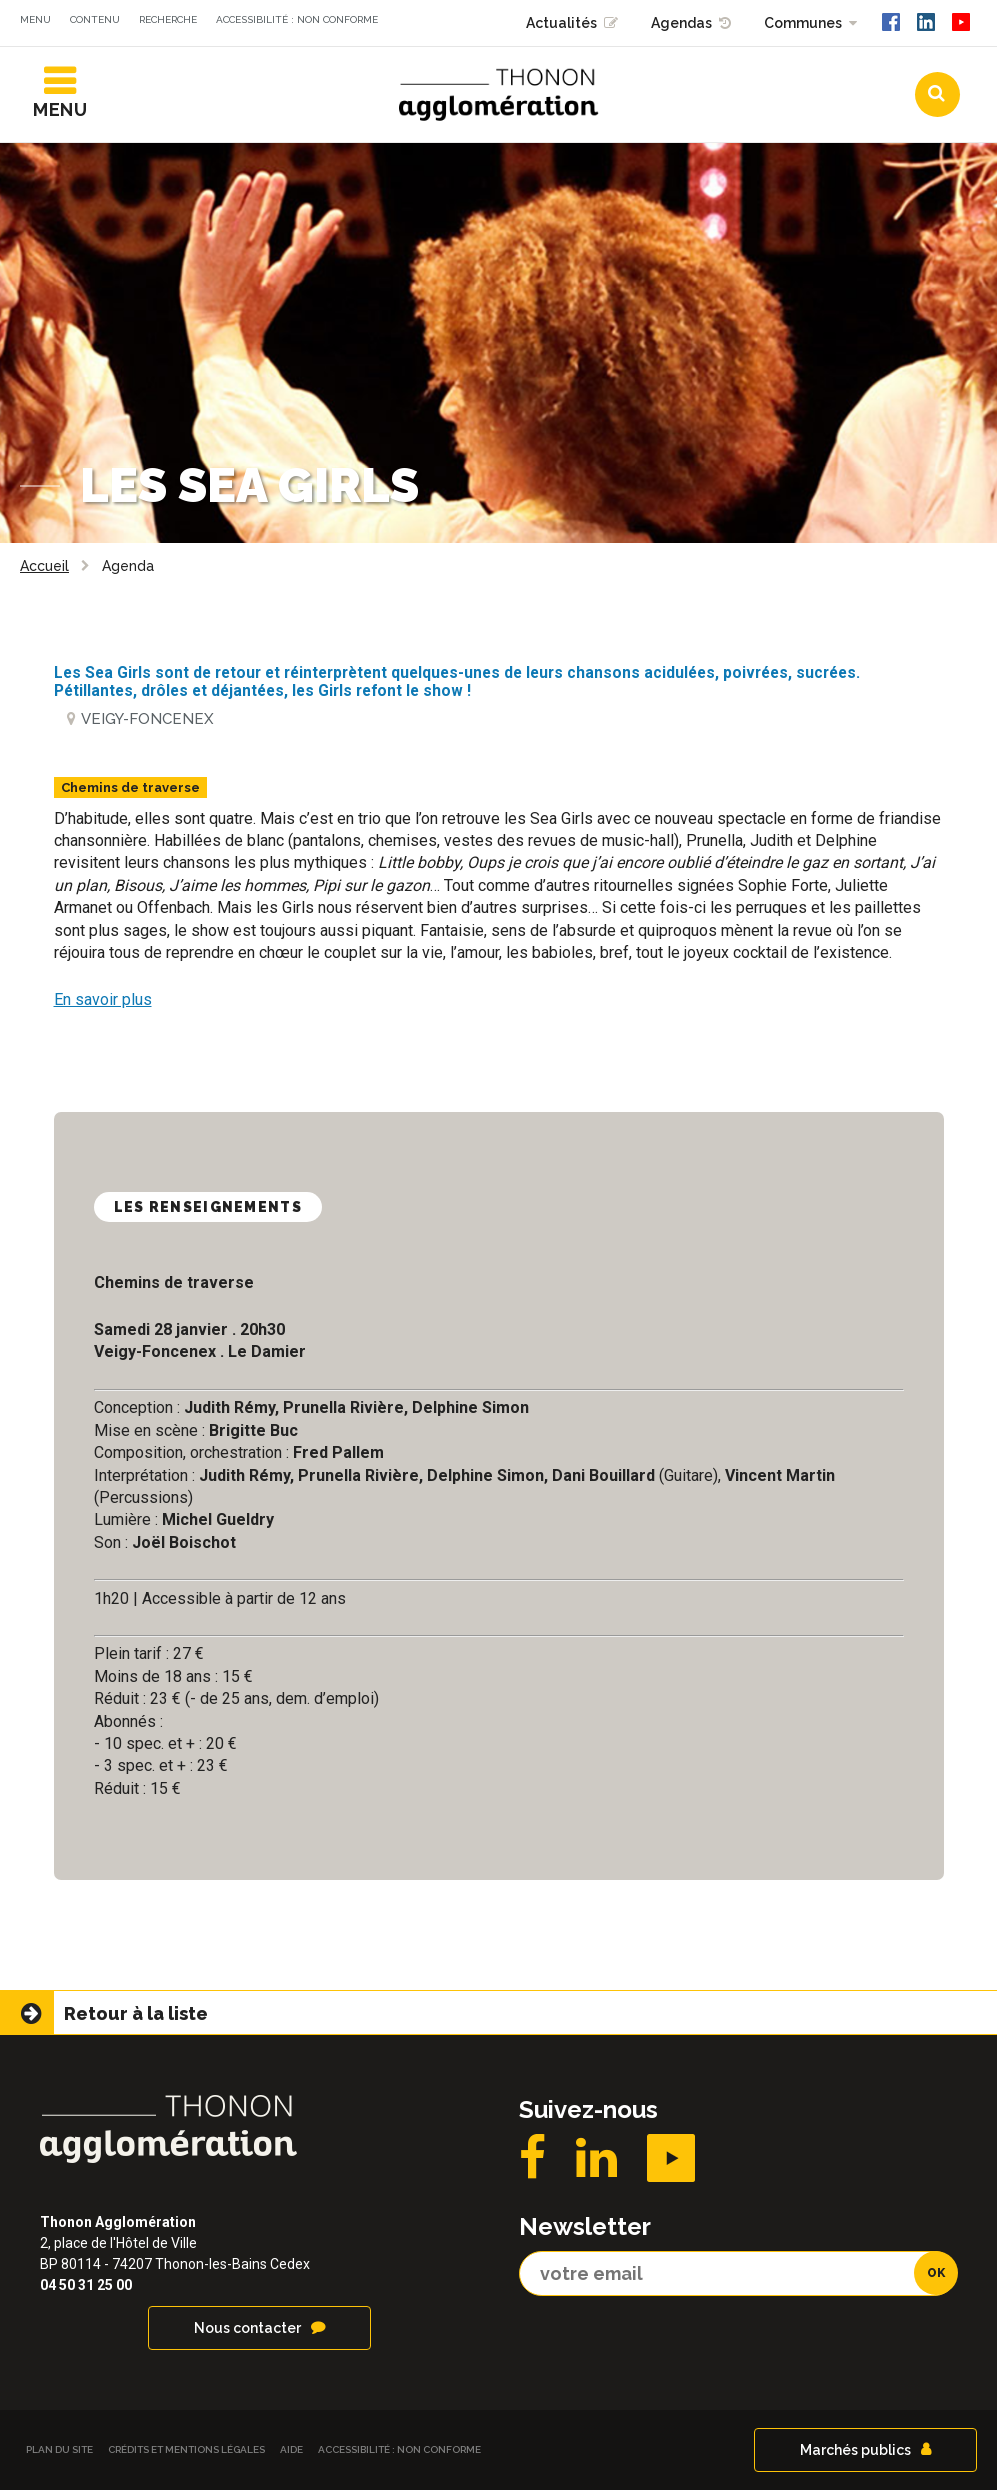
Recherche (168, 19)
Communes (803, 23)
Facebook (532, 2158)
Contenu (95, 19)
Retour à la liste (136, 2013)
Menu (35, 19)
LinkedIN (596, 2158)
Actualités (561, 23)
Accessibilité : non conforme (297, 19)
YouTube (671, 2158)
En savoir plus (103, 999)
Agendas (681, 23)
